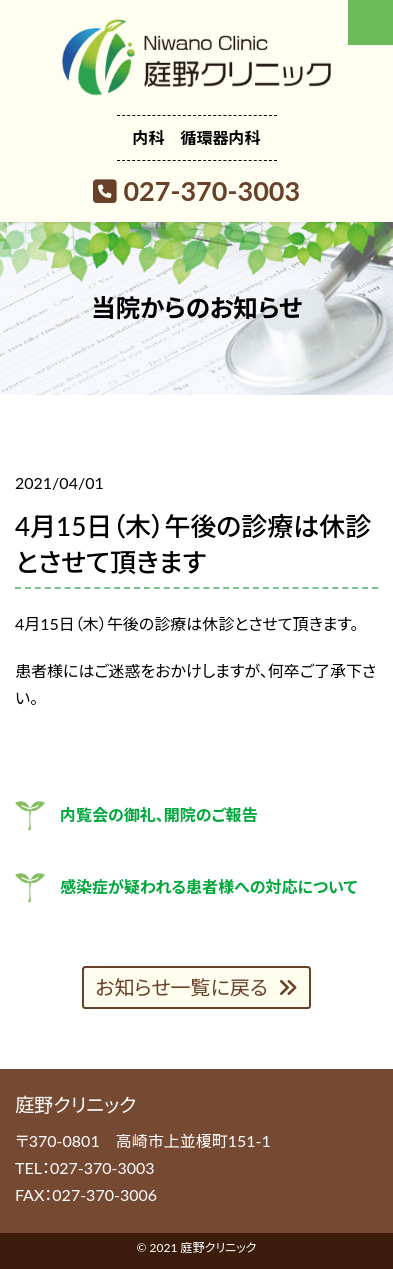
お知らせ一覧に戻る (181, 987)
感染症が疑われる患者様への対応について (208, 886)
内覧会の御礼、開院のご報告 (159, 814)
